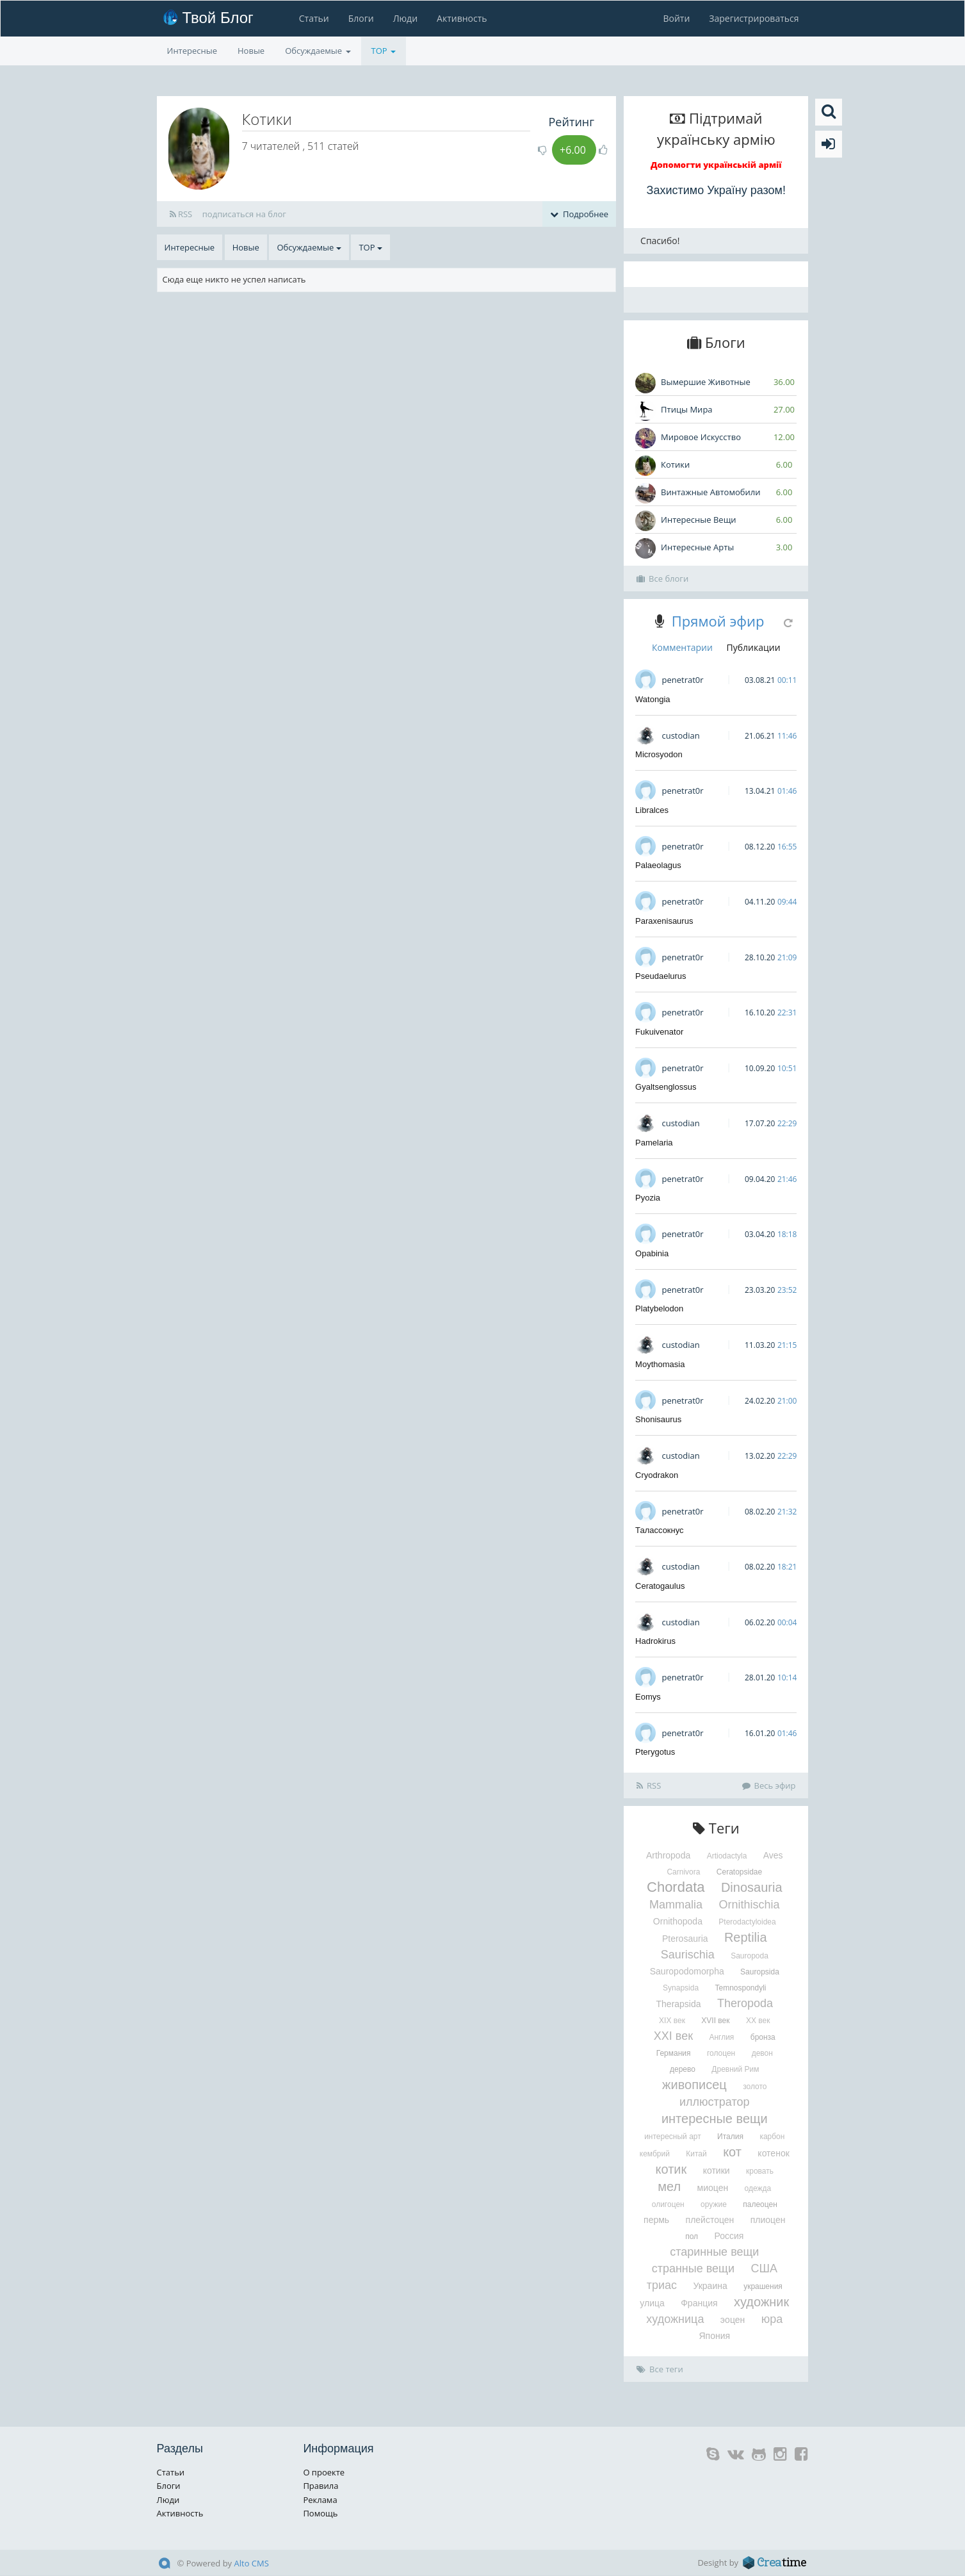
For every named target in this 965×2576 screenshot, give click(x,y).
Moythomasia (660, 1364)
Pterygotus (655, 1752)
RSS (181, 214)
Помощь (320, 2513)
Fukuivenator (659, 1032)
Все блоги (662, 578)
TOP (383, 50)
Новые (251, 50)
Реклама (320, 2500)
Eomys (648, 1697)
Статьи (313, 18)
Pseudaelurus (660, 976)
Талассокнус (659, 1530)
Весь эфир (769, 1785)
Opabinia (652, 1253)
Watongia (652, 699)
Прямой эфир (718, 620)
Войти (676, 18)
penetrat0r (682, 679)
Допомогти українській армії (716, 164)
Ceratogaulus (660, 1586)
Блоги (360, 18)
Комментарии (682, 647)
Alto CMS (251, 2563)
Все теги (660, 2369)
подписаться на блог (244, 214)
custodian (680, 735)
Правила (320, 2485)
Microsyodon (659, 754)
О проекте (324, 2472)
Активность (462, 18)
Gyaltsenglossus (665, 1087)
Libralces (652, 810)
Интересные (192, 50)
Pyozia (647, 1197)
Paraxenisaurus (664, 921)
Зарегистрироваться (754, 18)
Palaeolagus (658, 865)
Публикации (754, 647)
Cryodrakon (656, 1475)
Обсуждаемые (317, 50)
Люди (405, 18)
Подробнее (579, 214)
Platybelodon (659, 1308)
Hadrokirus (655, 1641)
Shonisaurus (658, 1419)
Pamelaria (654, 1142)
